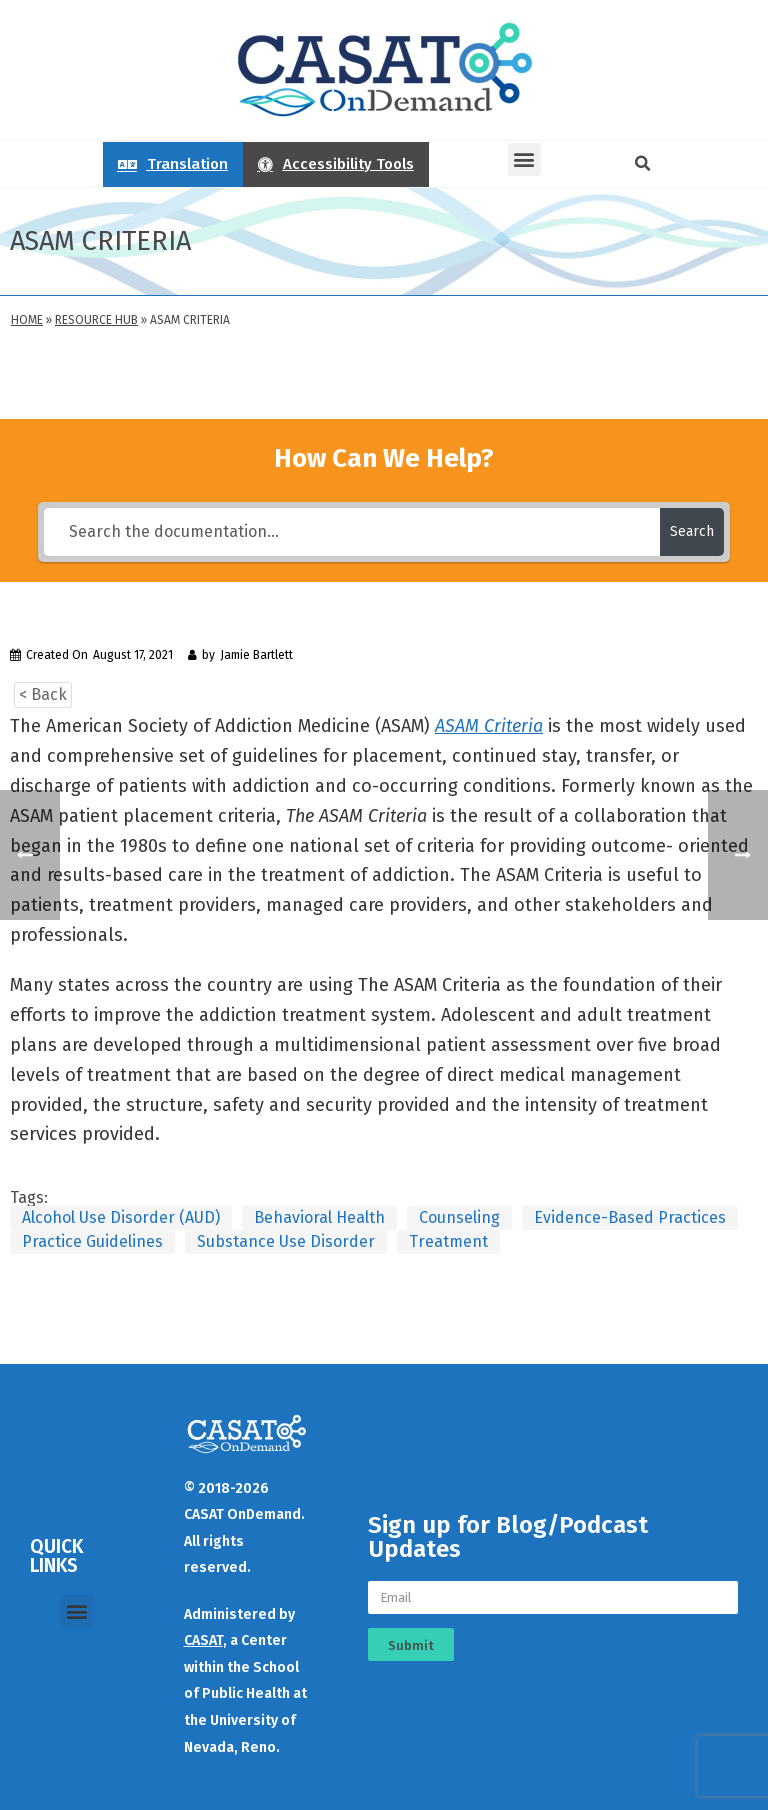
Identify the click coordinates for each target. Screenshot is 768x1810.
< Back (43, 694)
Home (27, 320)
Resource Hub (96, 320)
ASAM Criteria (489, 726)
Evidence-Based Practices (630, 1217)
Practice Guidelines (92, 1241)
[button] (524, 159)
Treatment (448, 1241)
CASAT (203, 1640)
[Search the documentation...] (351, 532)
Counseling (459, 1217)
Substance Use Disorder (286, 1241)
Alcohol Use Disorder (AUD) (121, 1217)
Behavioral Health (319, 1217)
